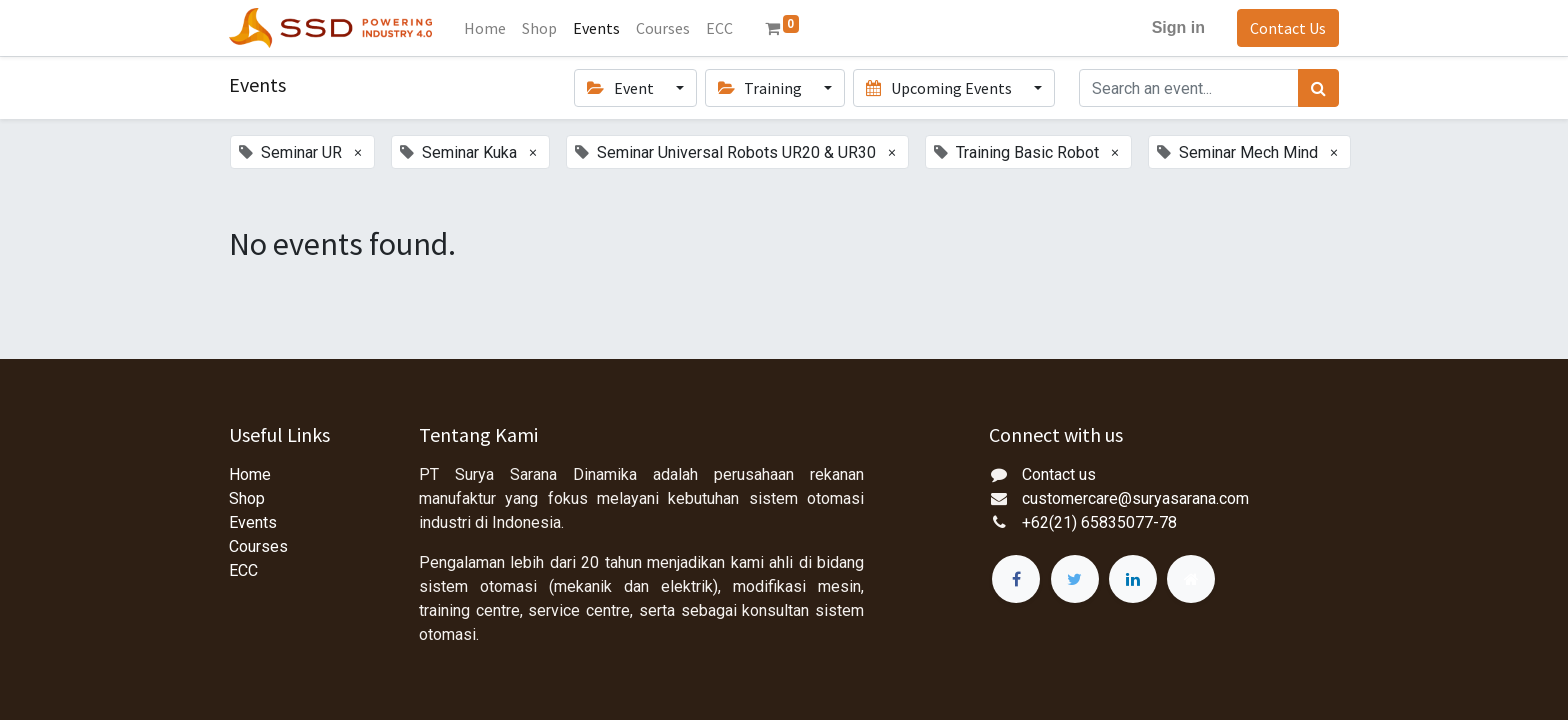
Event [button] (621, 88)
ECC (243, 570)
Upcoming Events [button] (940, 88)
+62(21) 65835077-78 (1099, 522)
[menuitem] (485, 28)
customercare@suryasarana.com (1135, 498)
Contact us (1059, 474)
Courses (258, 546)
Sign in (1178, 27)
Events (253, 522)
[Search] (1318, 88)
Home (250, 474)
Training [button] (761, 88)
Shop (247, 498)
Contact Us (1288, 28)
